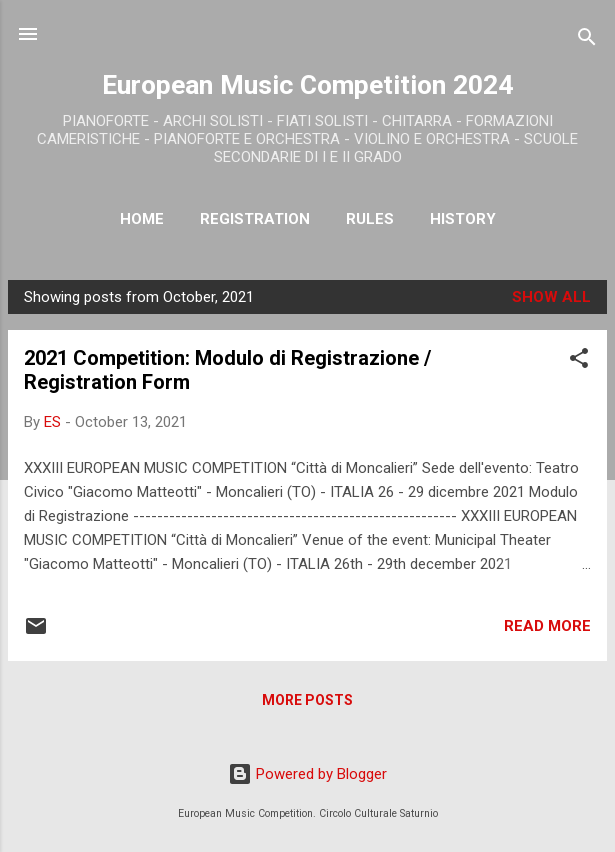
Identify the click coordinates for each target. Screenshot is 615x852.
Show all (551, 297)
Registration (255, 219)
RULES (370, 219)
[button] (579, 361)
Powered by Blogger (307, 774)
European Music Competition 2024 (307, 85)
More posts (307, 700)
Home (142, 219)
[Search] (587, 40)
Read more (547, 626)
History (463, 219)
